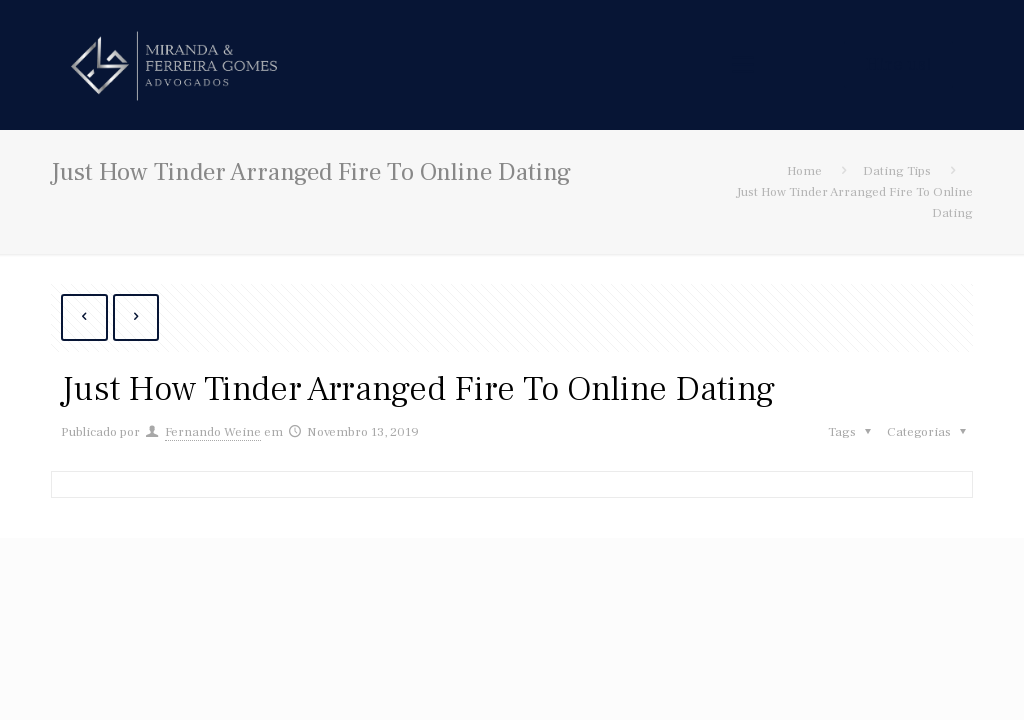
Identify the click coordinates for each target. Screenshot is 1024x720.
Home (804, 171)
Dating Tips (897, 171)
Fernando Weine (213, 432)
